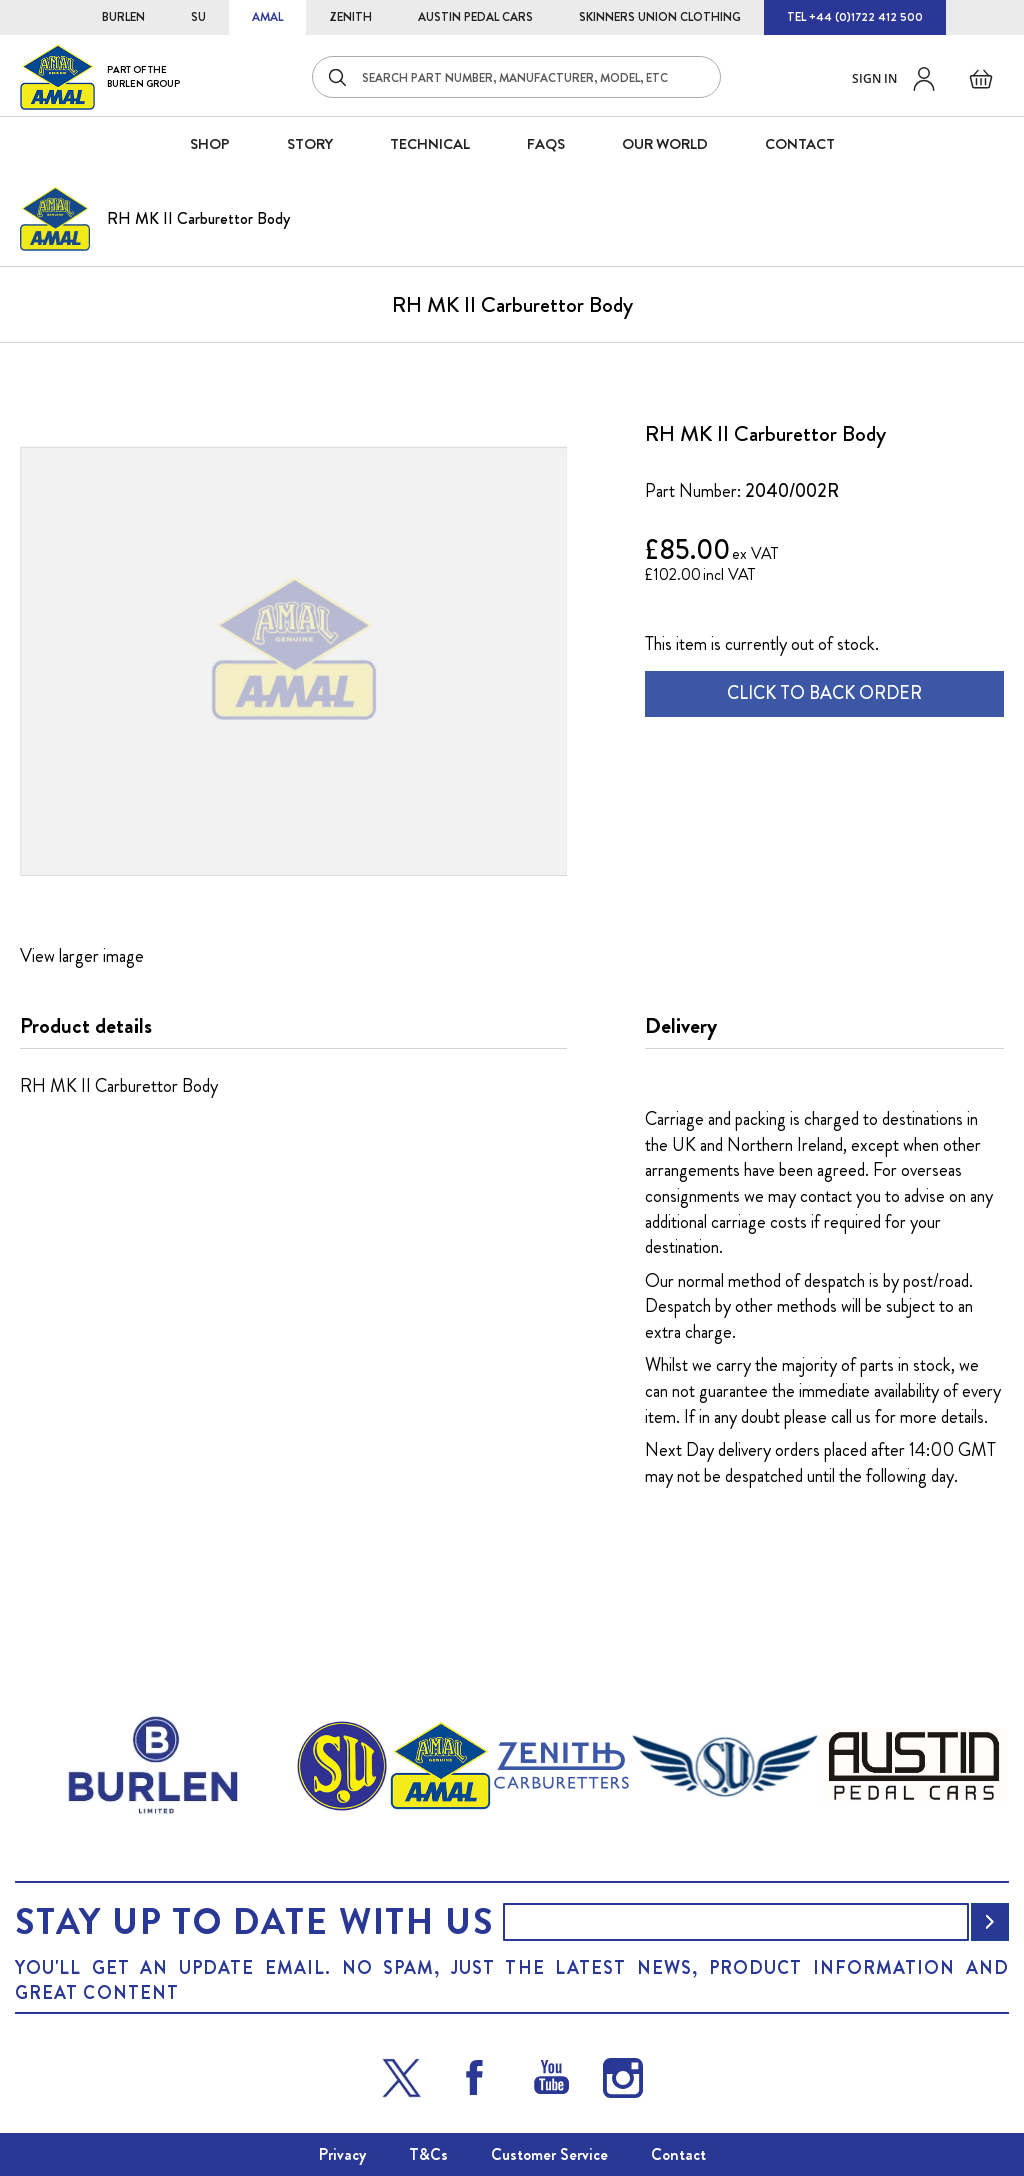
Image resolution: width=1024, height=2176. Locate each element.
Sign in (874, 78)
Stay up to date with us (254, 1922)
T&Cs (428, 2154)
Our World (665, 144)
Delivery (681, 1026)
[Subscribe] (990, 1922)
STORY (310, 144)
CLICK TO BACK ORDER (824, 693)
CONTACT (800, 144)
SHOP (210, 144)
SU (198, 17)
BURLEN (123, 17)
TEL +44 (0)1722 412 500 (855, 17)
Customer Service (549, 2154)
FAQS (546, 144)
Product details (86, 1026)
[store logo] (100, 76)
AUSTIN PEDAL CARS (475, 17)
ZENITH (350, 17)
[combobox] (516, 77)
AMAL (267, 17)
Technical (430, 144)
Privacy (342, 2154)
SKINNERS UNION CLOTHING (660, 17)
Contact (678, 2154)
